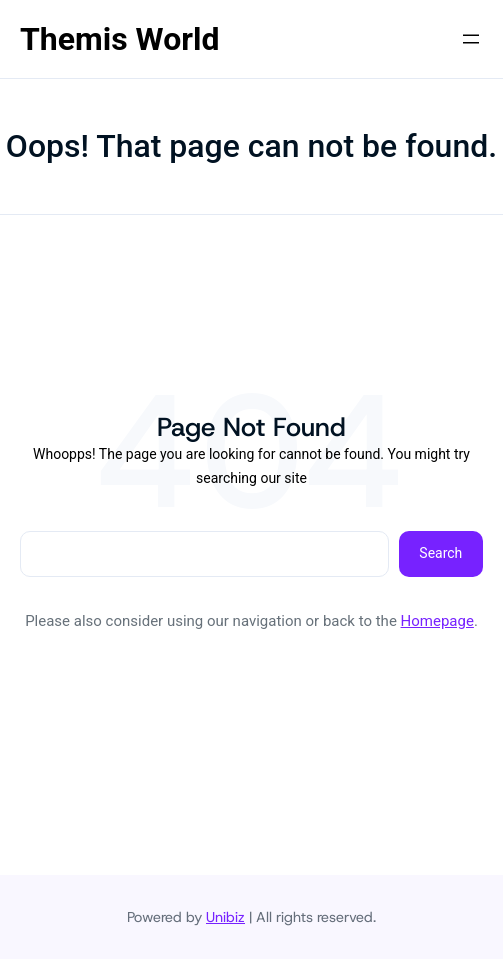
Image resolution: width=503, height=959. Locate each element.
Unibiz (225, 917)
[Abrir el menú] (471, 39)
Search (440, 553)
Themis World (119, 39)
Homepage (437, 621)
